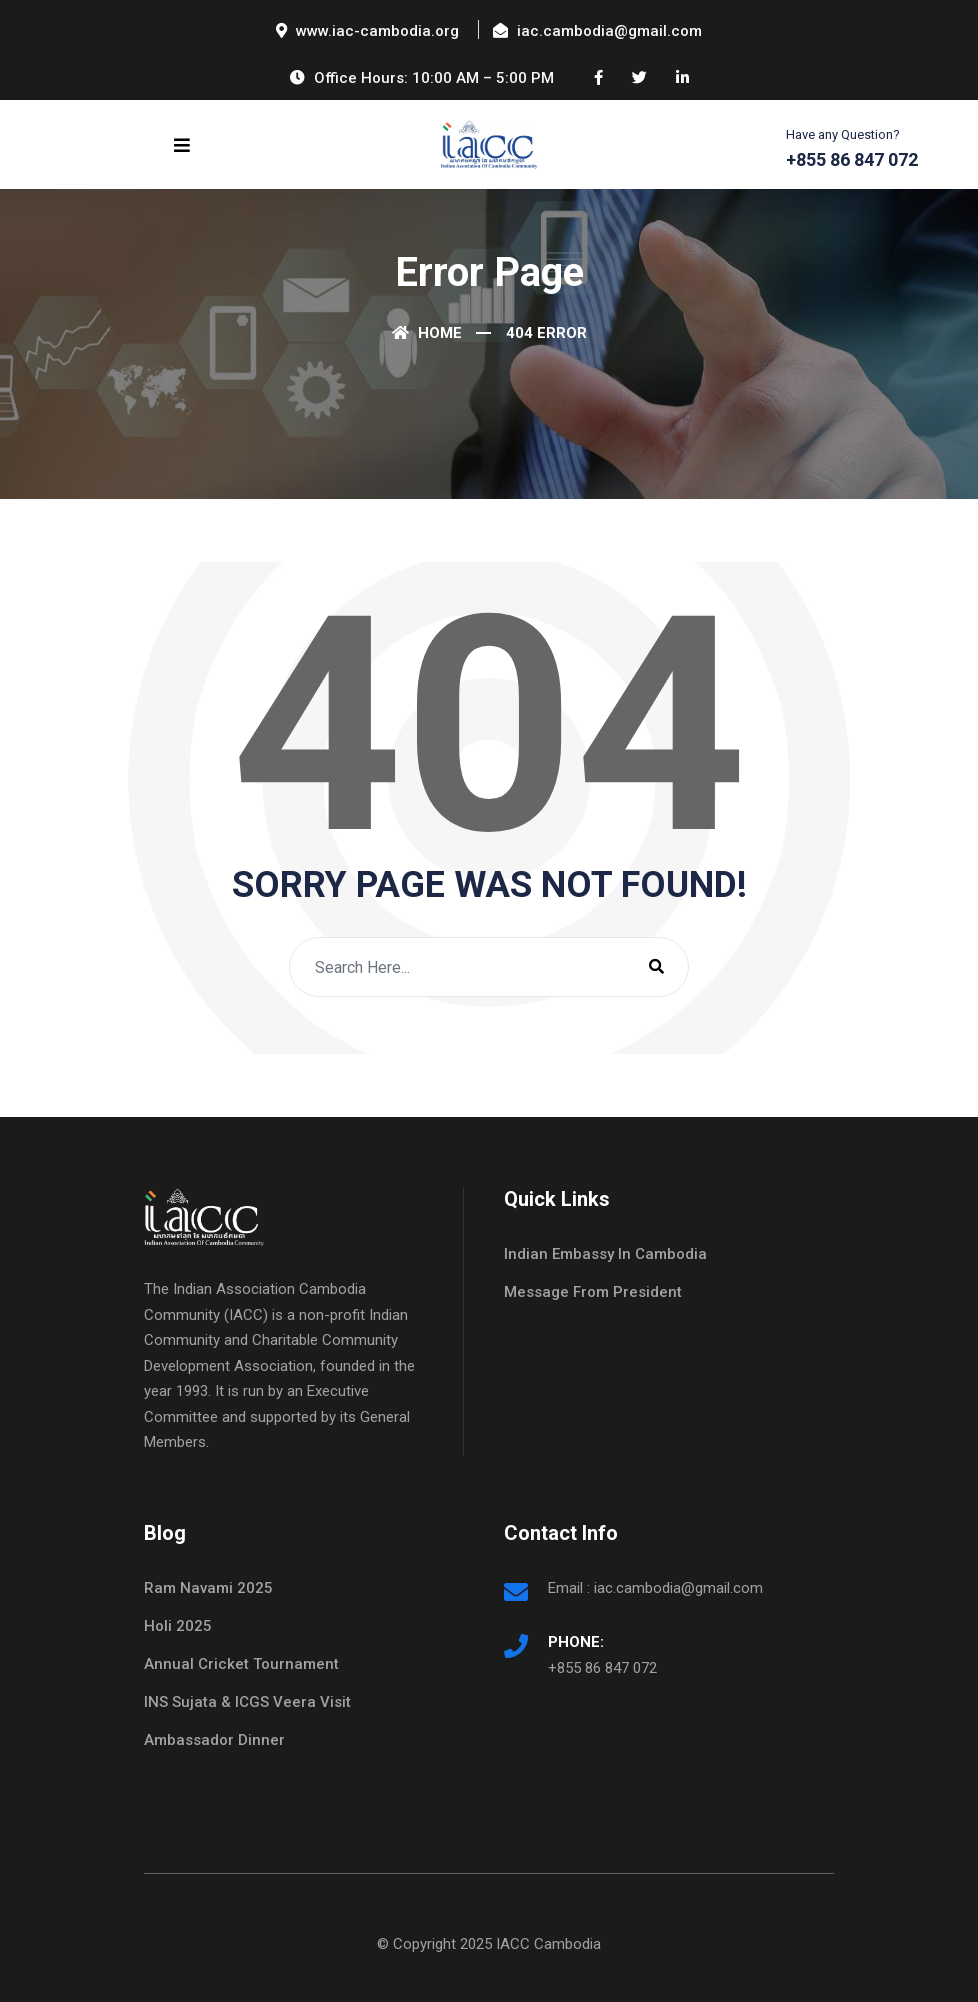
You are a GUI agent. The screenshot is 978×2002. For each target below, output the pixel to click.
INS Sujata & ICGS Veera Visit (247, 1702)
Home (427, 333)
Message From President (593, 1292)
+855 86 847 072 (602, 1668)
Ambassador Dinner (214, 1740)
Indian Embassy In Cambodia (605, 1254)
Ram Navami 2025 (208, 1588)
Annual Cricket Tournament (241, 1664)
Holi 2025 (178, 1626)
